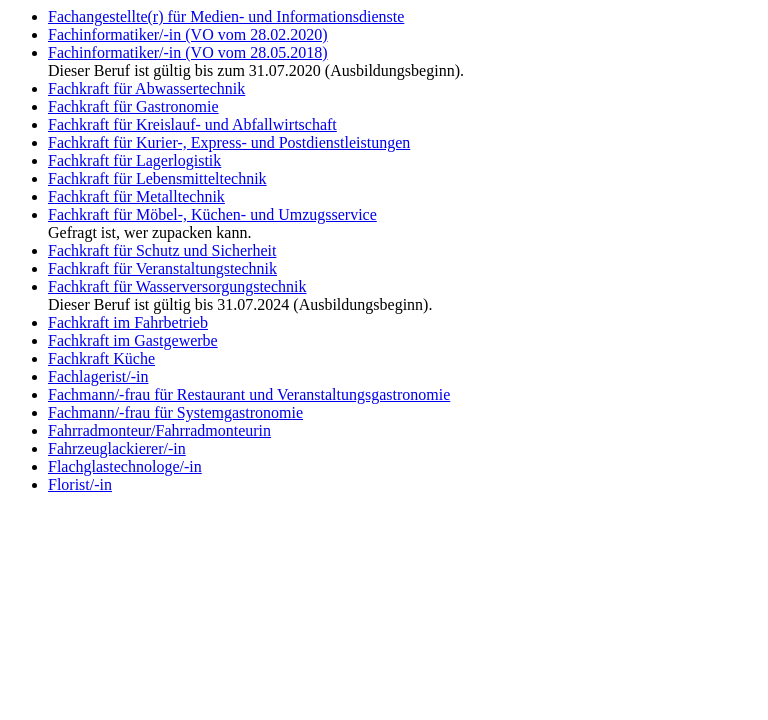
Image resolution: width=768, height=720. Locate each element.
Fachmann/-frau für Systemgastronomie (175, 412)
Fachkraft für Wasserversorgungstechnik (177, 286)
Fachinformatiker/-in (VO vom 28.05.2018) (188, 52)
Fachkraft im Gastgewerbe (133, 340)
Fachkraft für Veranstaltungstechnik (162, 268)
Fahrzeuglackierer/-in (117, 448)
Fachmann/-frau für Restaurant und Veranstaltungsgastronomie (249, 394)
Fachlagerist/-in (98, 376)
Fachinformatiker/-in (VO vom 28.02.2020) (188, 34)
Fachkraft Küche (101, 358)
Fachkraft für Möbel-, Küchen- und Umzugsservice (212, 214)
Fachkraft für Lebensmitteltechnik (157, 178)
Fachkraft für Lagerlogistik (134, 160)
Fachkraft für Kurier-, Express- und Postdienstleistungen (229, 142)
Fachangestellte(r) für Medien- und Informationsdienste (226, 16)
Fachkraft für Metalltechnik (136, 196)
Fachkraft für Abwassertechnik (146, 88)
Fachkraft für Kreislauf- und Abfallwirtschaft (192, 124)
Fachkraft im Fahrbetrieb (128, 322)
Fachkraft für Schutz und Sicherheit (162, 250)
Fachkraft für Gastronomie (133, 106)
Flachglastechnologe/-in (125, 466)
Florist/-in (80, 484)
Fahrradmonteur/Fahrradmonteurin (159, 430)
